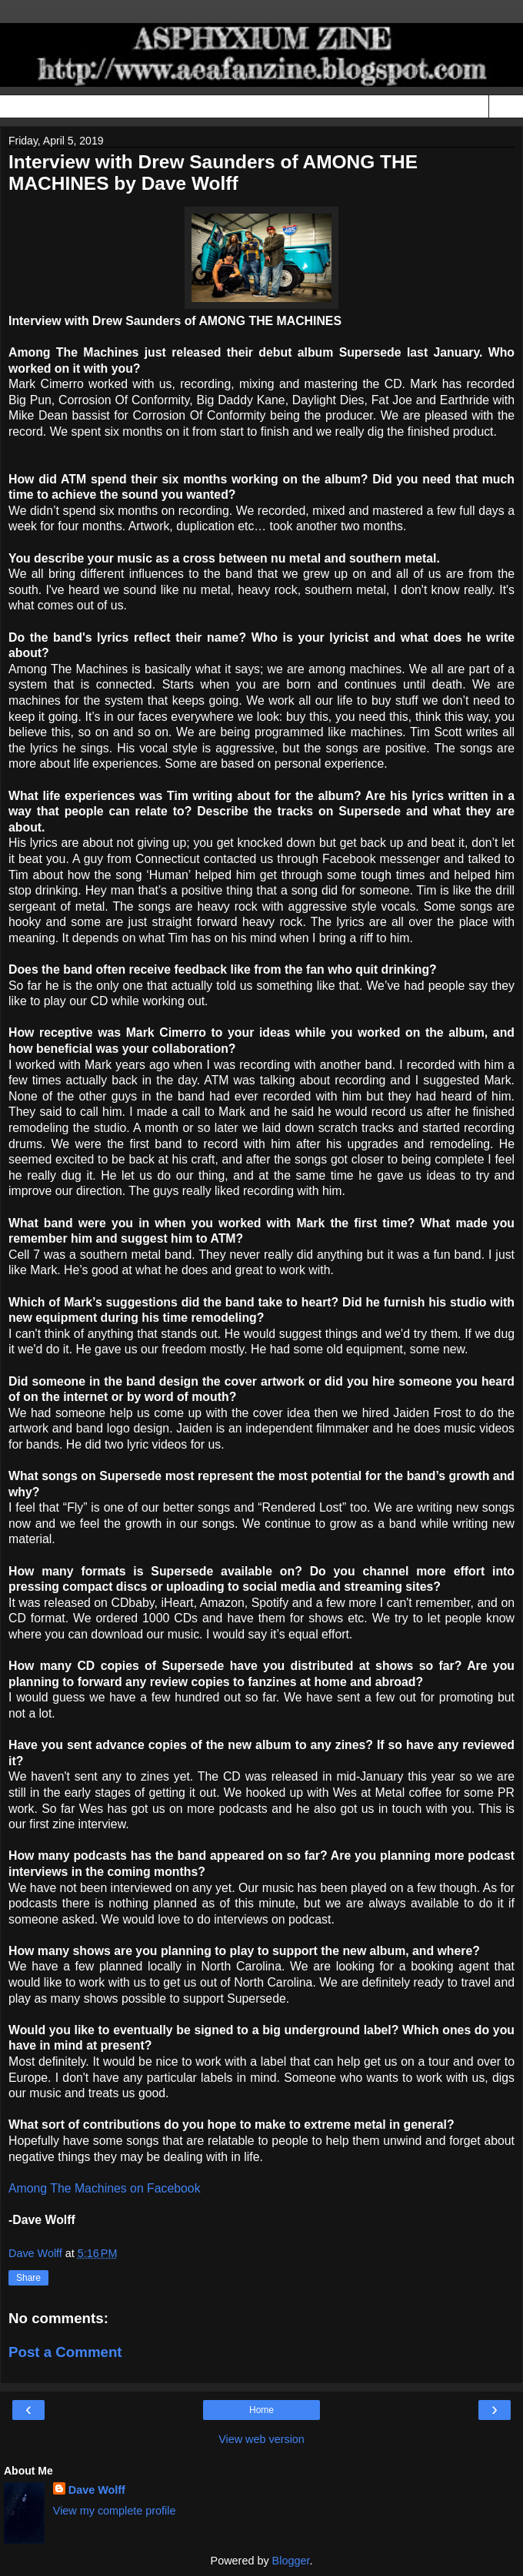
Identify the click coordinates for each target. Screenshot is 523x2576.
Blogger (291, 2560)
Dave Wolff (96, 2490)
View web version (261, 2439)
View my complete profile (114, 2511)
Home (261, 2410)
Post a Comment (65, 2352)
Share (28, 2277)
